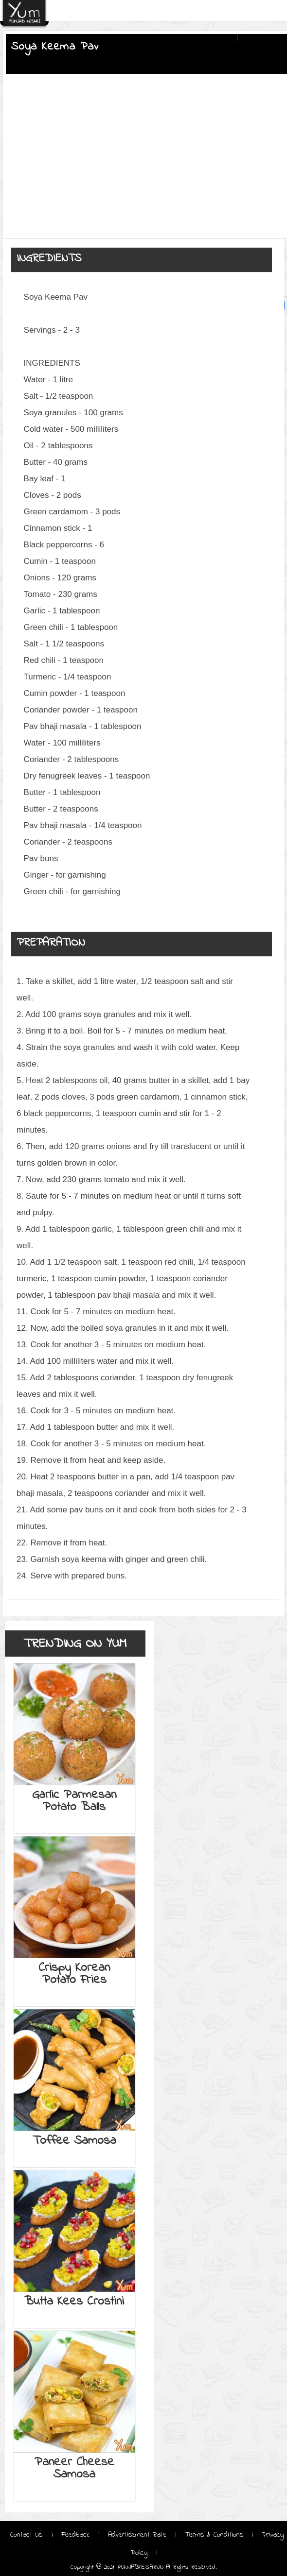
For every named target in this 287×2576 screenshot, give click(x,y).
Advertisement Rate (137, 2534)
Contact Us (27, 2534)
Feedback (75, 2534)
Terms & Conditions (214, 2534)
